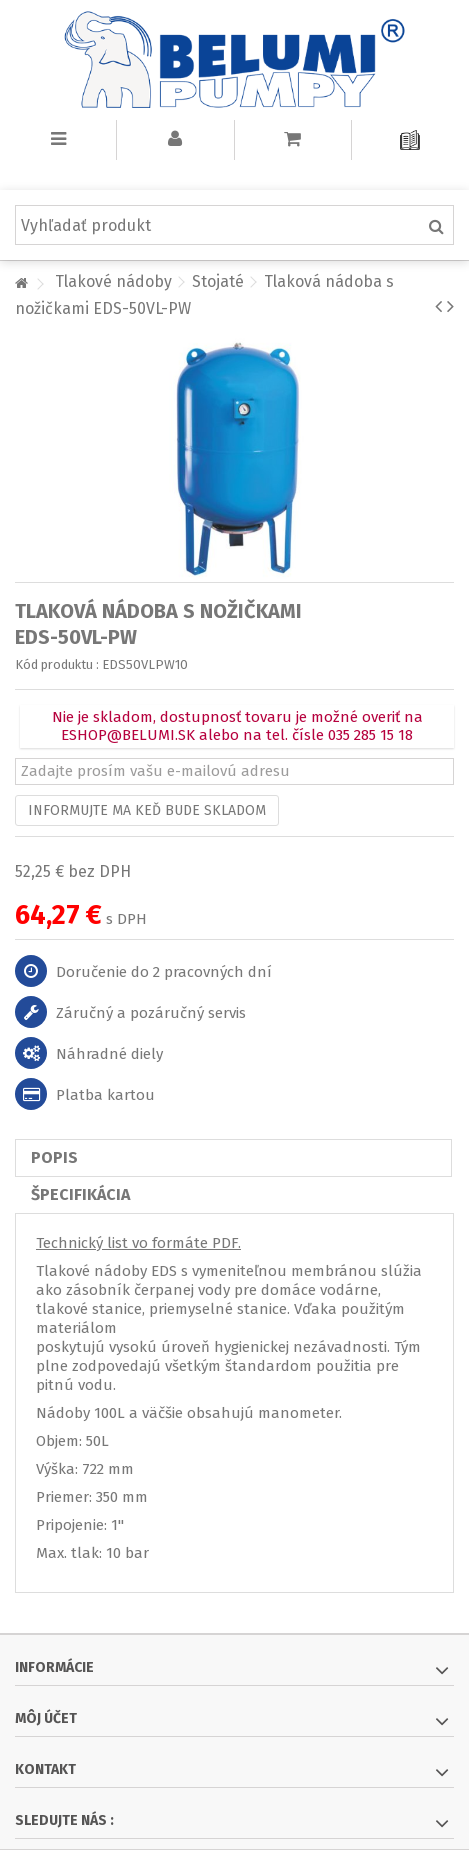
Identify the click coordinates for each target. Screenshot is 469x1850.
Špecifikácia (80, 1194)
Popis (54, 1157)
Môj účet (46, 1718)
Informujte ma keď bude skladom (147, 810)
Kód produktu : (57, 664)
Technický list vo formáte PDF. (138, 1243)
